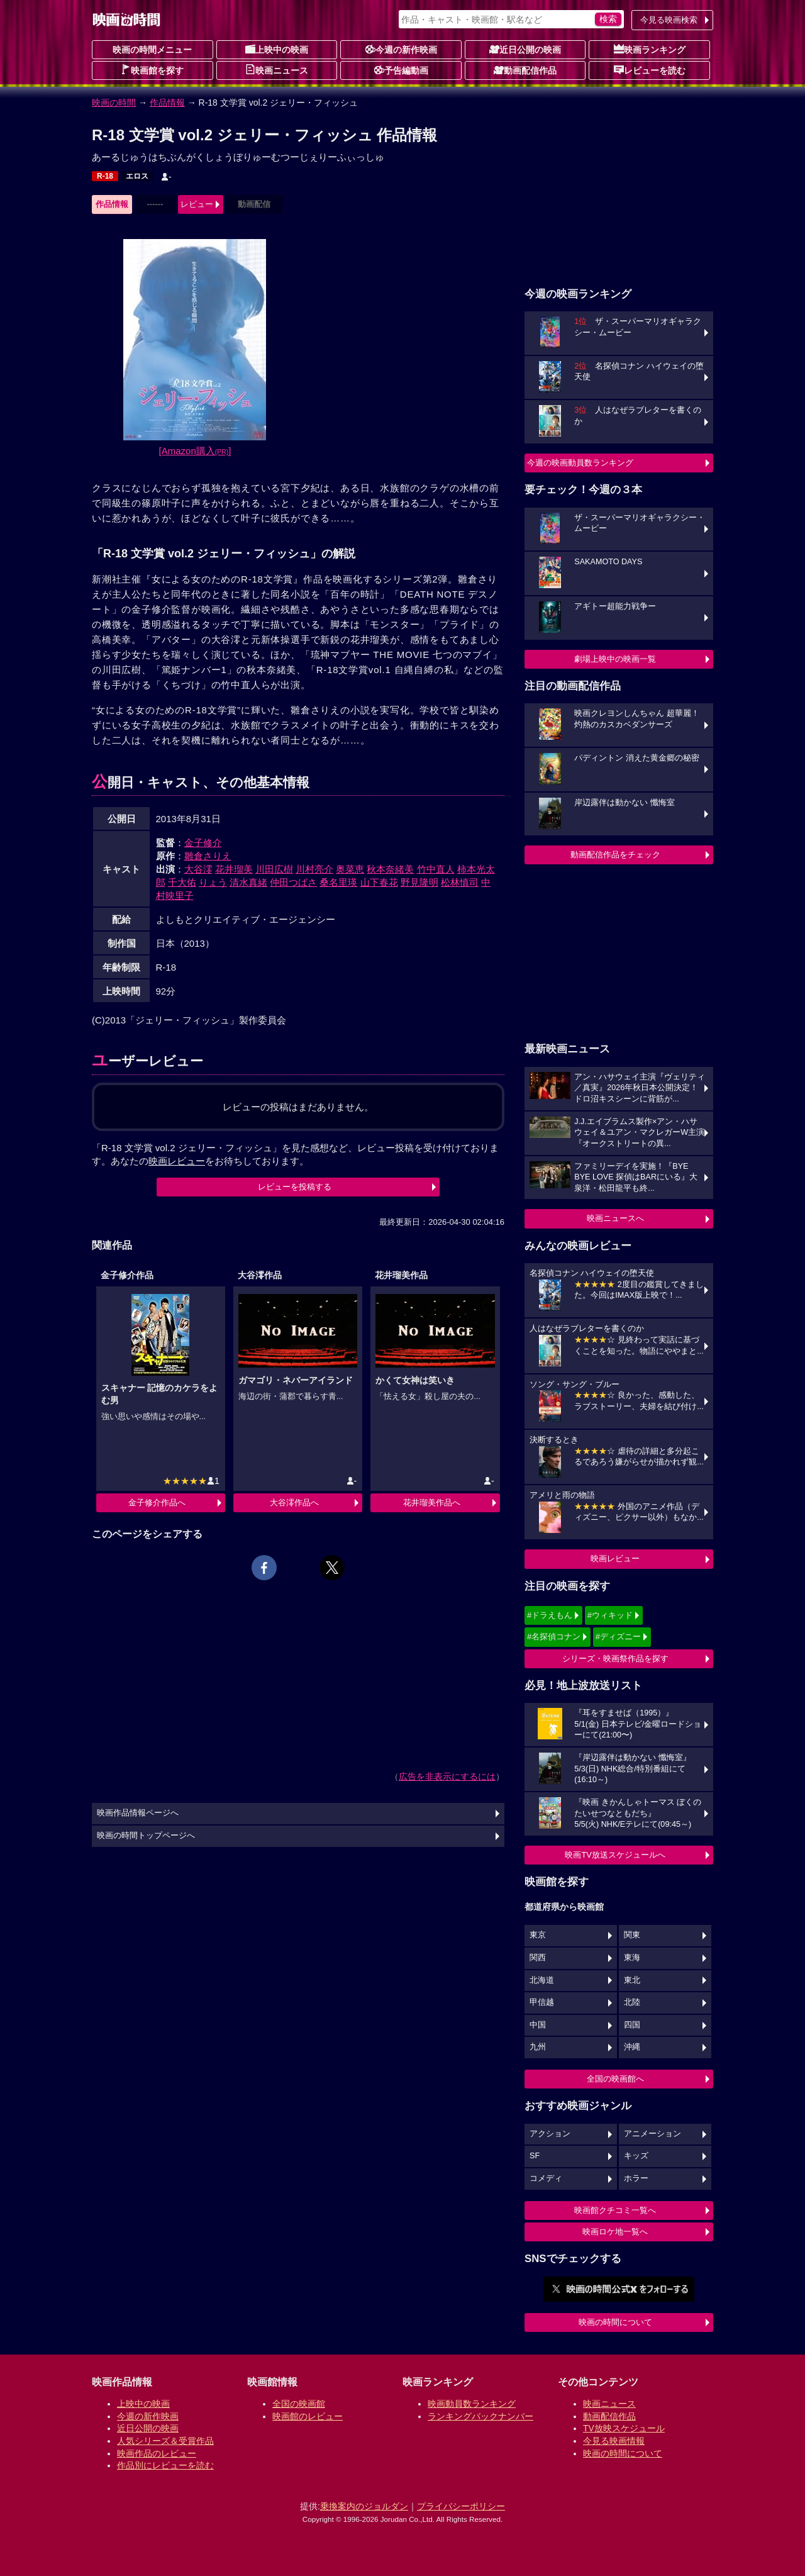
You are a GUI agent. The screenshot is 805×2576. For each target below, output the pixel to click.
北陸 (632, 2002)
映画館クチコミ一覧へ (615, 2210)
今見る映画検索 (668, 20)
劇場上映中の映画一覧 (615, 659)
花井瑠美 (234, 869)
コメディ (546, 2178)
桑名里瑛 (338, 882)
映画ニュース (276, 69)
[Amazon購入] (195, 450)
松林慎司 (460, 882)
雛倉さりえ (207, 855)
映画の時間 (114, 103)
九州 (538, 2047)
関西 (538, 1957)
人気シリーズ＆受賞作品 (165, 2441)
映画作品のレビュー (156, 2453)
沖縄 (632, 2047)
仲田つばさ (293, 882)
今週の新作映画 (401, 49)
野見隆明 (419, 882)
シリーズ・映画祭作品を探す (615, 1658)
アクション (550, 2133)
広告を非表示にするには (447, 1776)
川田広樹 (274, 869)
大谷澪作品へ (294, 1502)
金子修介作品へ (157, 1502)
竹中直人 (436, 869)
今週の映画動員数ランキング (580, 462)
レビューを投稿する (294, 1186)
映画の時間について (615, 2322)
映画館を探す (152, 69)
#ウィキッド (610, 1615)
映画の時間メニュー (152, 50)
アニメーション (652, 2133)
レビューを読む (650, 69)
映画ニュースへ (615, 1218)
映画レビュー (615, 1558)
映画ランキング (650, 49)
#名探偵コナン (553, 1636)
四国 (632, 2025)
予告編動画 (401, 69)
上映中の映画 (276, 49)
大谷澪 (198, 869)
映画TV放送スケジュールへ (615, 1855)
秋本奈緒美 (390, 869)
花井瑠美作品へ (431, 1502)
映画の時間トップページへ (146, 1835)
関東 (632, 1935)
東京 (538, 1935)
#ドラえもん (549, 1615)
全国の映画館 (298, 2404)
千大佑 (182, 882)
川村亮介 (314, 869)
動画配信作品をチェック (615, 854)
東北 (632, 1980)
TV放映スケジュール (624, 2428)
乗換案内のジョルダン (364, 2506)
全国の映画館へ (615, 2078)
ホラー (636, 2178)
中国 (538, 2025)
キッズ (636, 2155)
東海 (632, 1957)
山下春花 (379, 882)
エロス (137, 176)
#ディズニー (618, 1636)
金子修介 (203, 842)
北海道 (542, 1980)
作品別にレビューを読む (165, 2465)
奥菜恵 (350, 869)
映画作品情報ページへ (138, 1813)
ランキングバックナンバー (480, 2416)
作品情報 (167, 103)
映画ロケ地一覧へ (615, 2231)
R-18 (105, 176)
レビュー (196, 204)
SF (535, 2155)
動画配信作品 (525, 69)
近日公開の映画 (525, 49)
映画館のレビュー (307, 2416)
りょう (213, 882)
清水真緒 (248, 882)
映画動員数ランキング (472, 2404)
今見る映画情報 (614, 2441)
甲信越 (542, 2002)
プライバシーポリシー (461, 2506)
